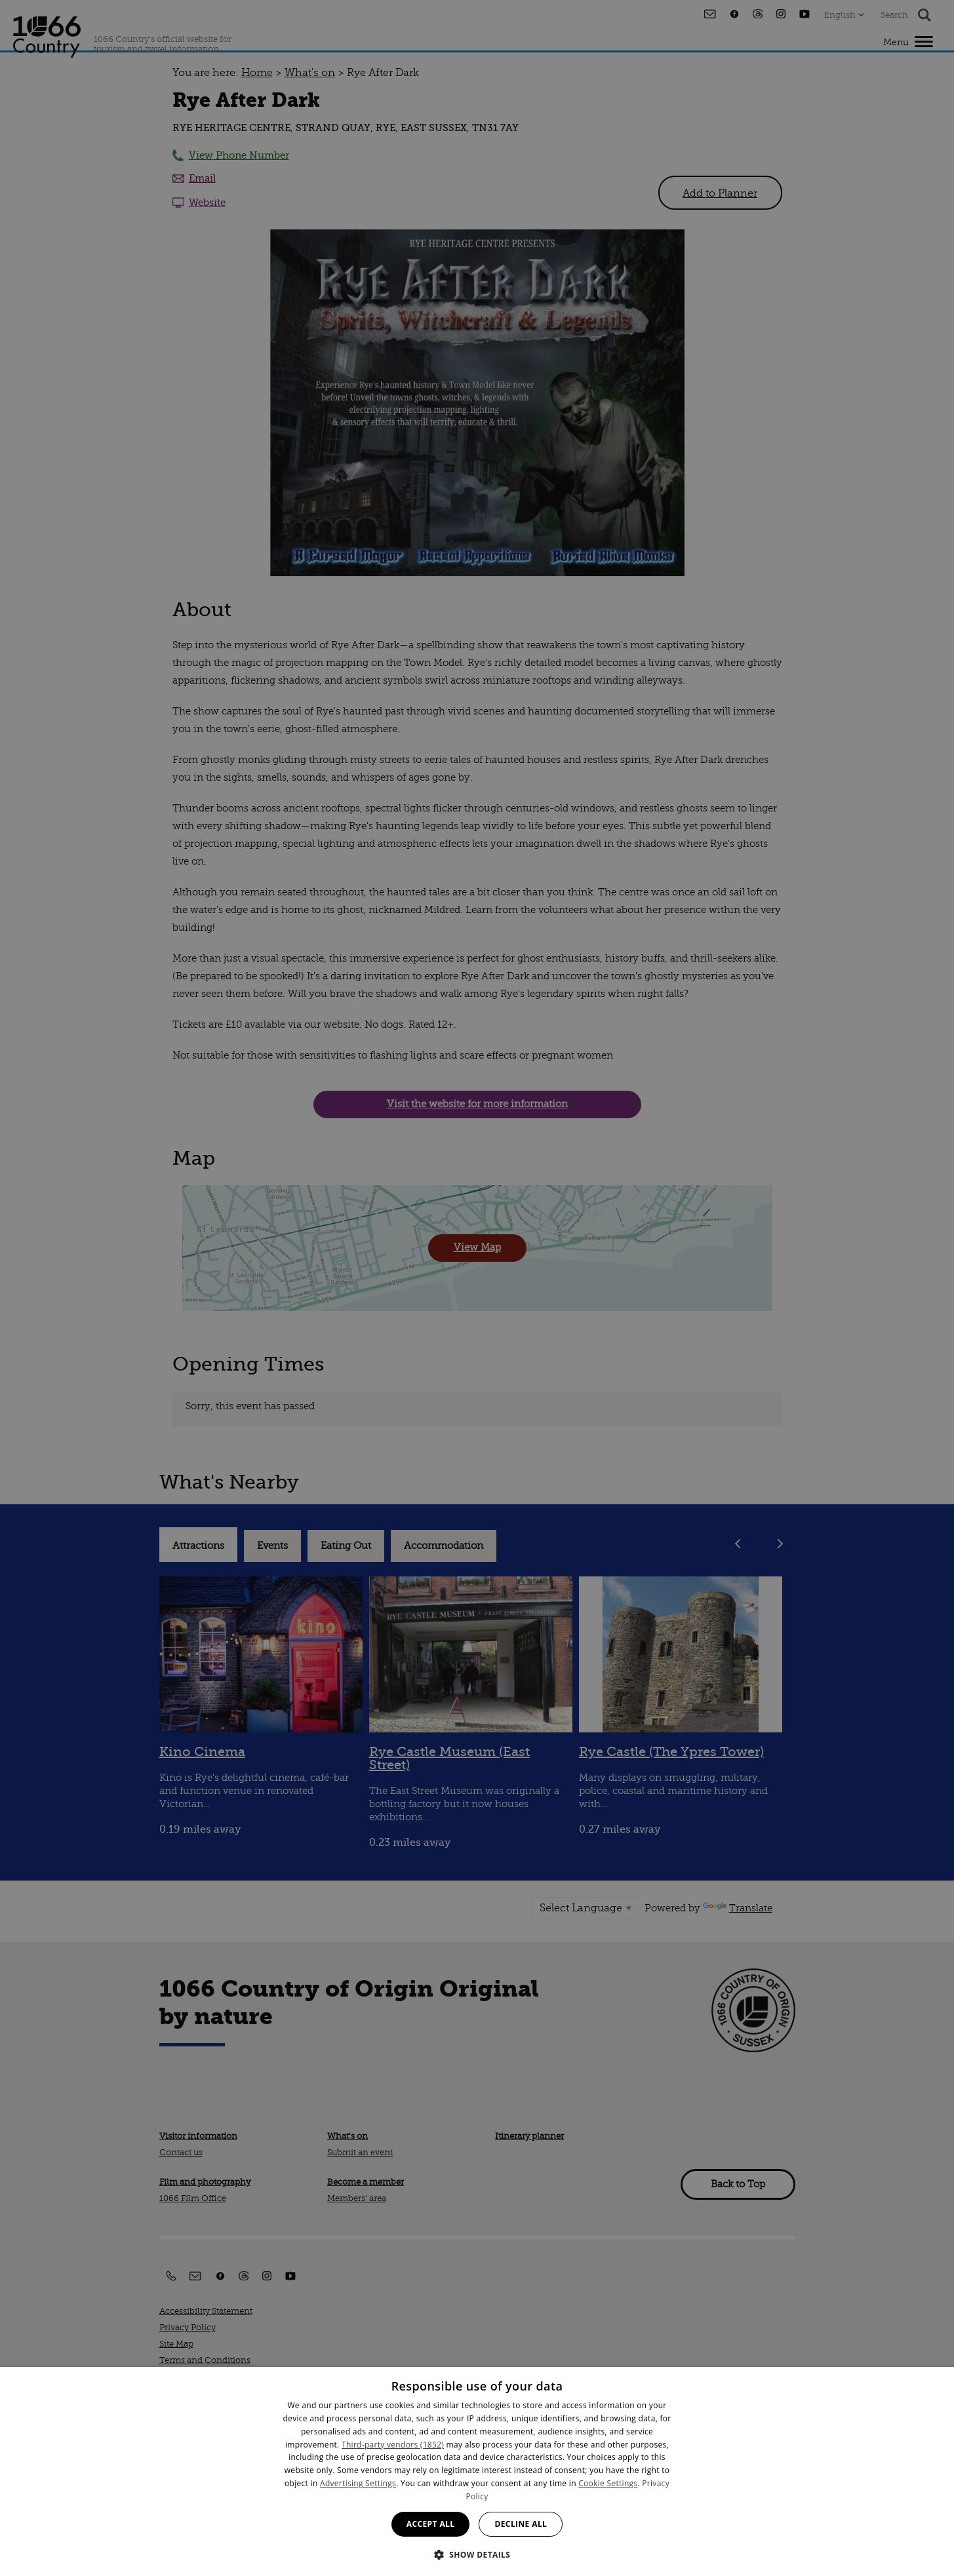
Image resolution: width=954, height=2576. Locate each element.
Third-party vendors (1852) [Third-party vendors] (393, 2444)
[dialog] (477, 2471)
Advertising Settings (358, 2483)
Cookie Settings (607, 2483)
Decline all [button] (520, 2523)
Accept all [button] (431, 2523)
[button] (477, 2553)
